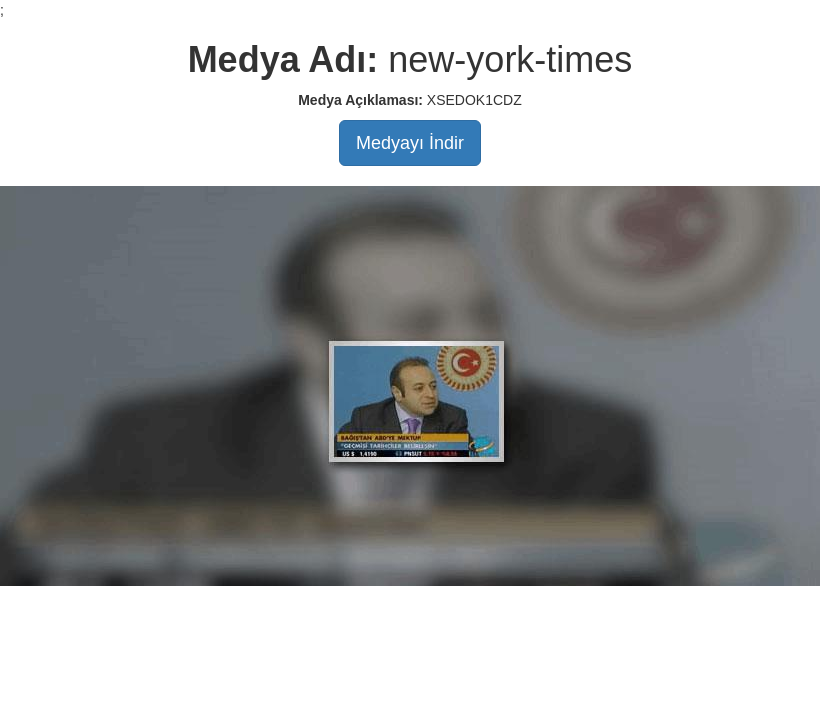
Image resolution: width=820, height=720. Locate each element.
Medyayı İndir (410, 143)
